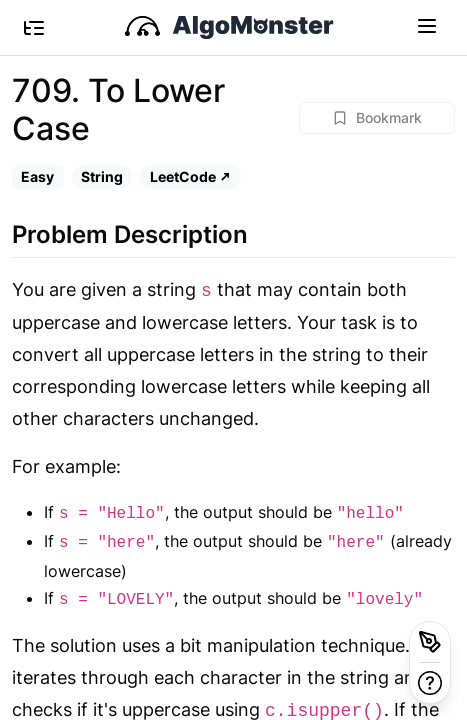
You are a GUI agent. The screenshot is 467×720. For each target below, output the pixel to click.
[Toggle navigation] (427, 25)
